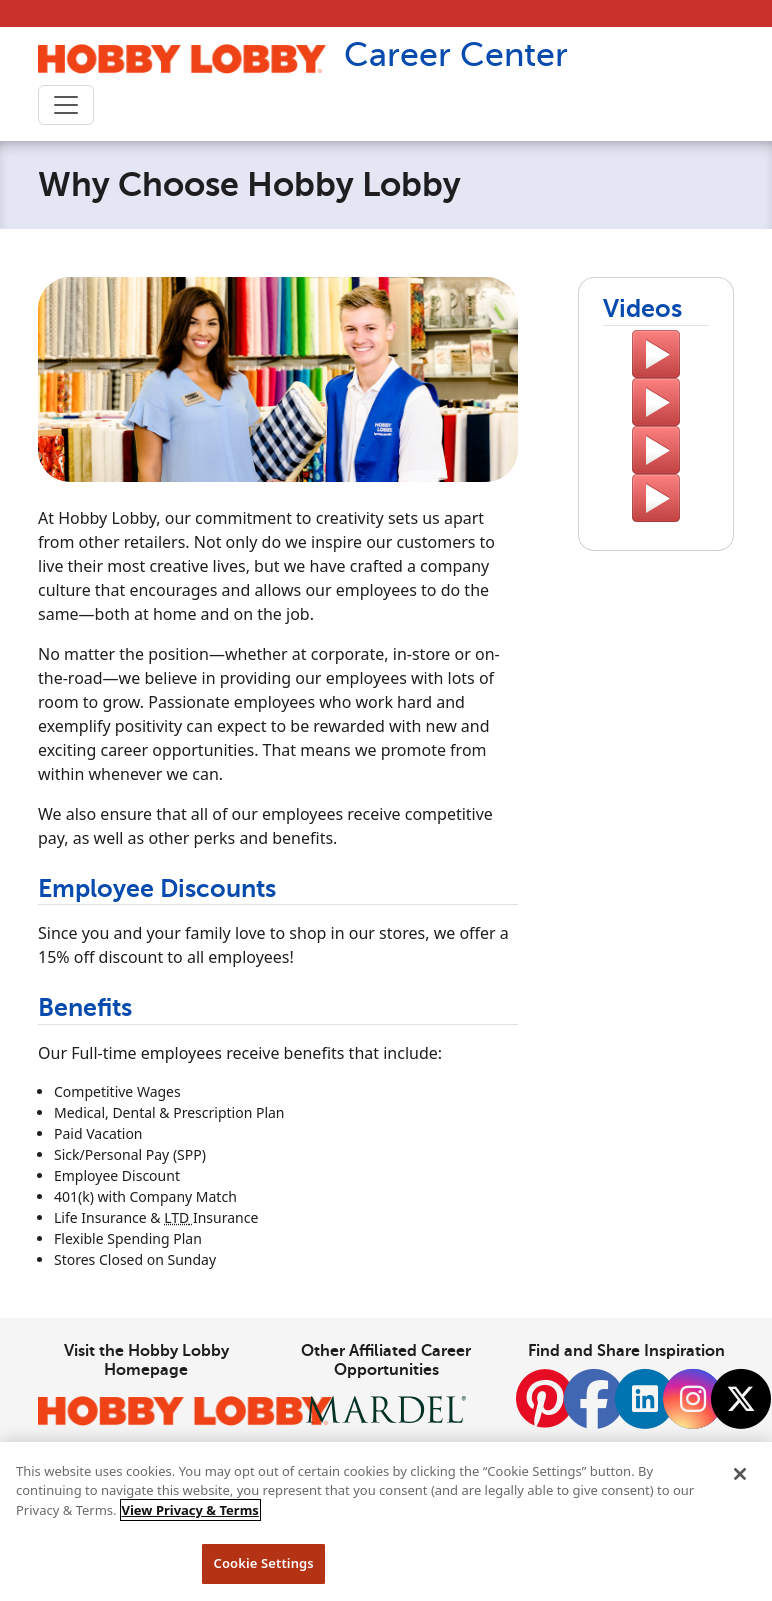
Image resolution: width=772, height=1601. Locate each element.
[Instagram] (693, 1398)
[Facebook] (594, 1409)
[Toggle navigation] (66, 105)
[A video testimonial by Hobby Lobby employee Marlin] (656, 402)
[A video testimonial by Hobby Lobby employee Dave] (656, 498)
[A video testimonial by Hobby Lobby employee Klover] (656, 450)
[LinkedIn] (645, 1398)
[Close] (740, 1474)
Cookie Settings (263, 1563)
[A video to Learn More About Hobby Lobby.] (656, 354)
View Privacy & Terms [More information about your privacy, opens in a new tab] (190, 1510)
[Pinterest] (545, 1409)
